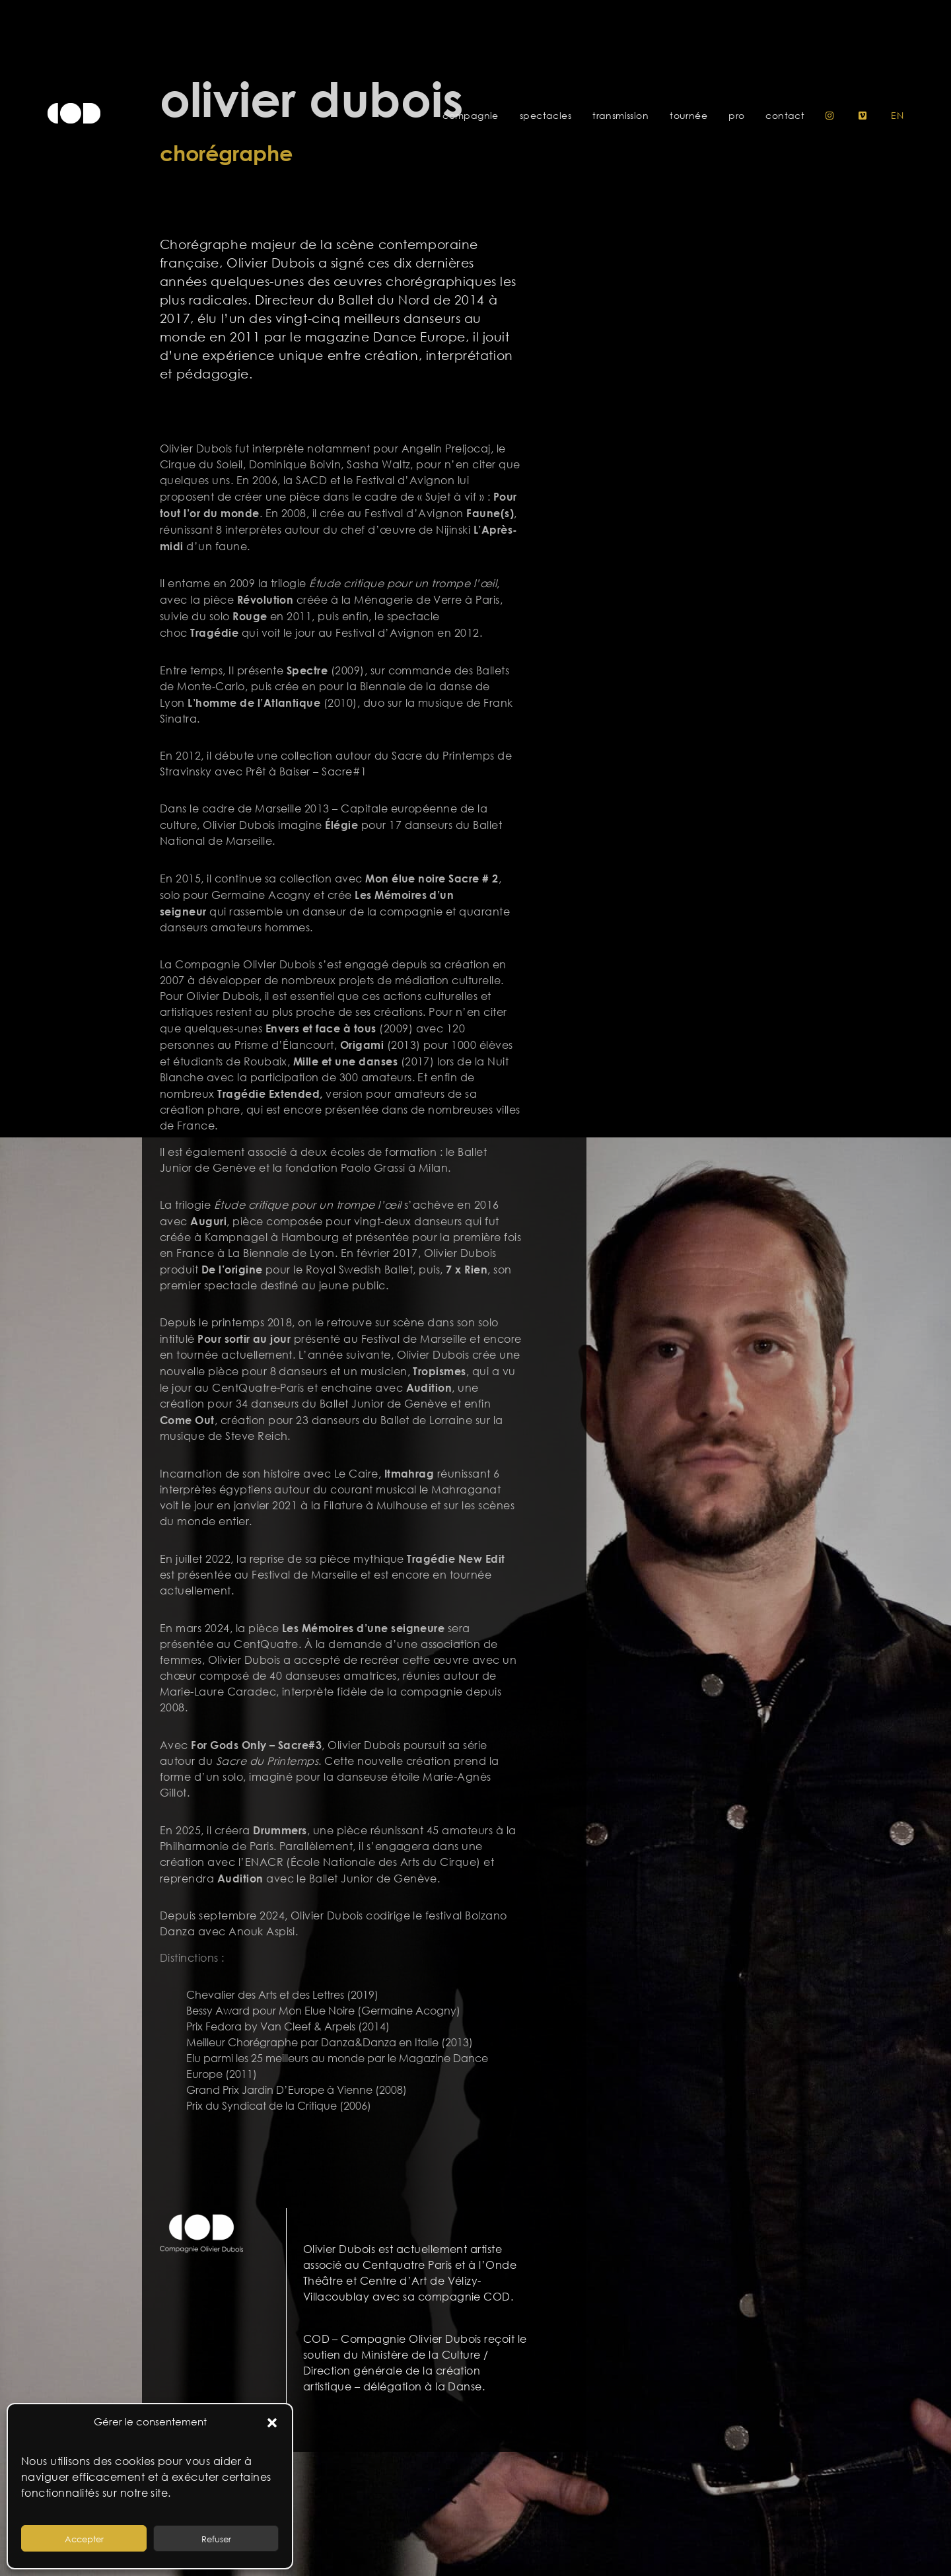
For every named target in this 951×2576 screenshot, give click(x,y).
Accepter (84, 2539)
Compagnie (470, 115)
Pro (736, 115)
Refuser (216, 2539)
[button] (272, 2422)
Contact (784, 115)
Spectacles (545, 115)
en (897, 115)
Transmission (620, 115)
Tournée (688, 115)
